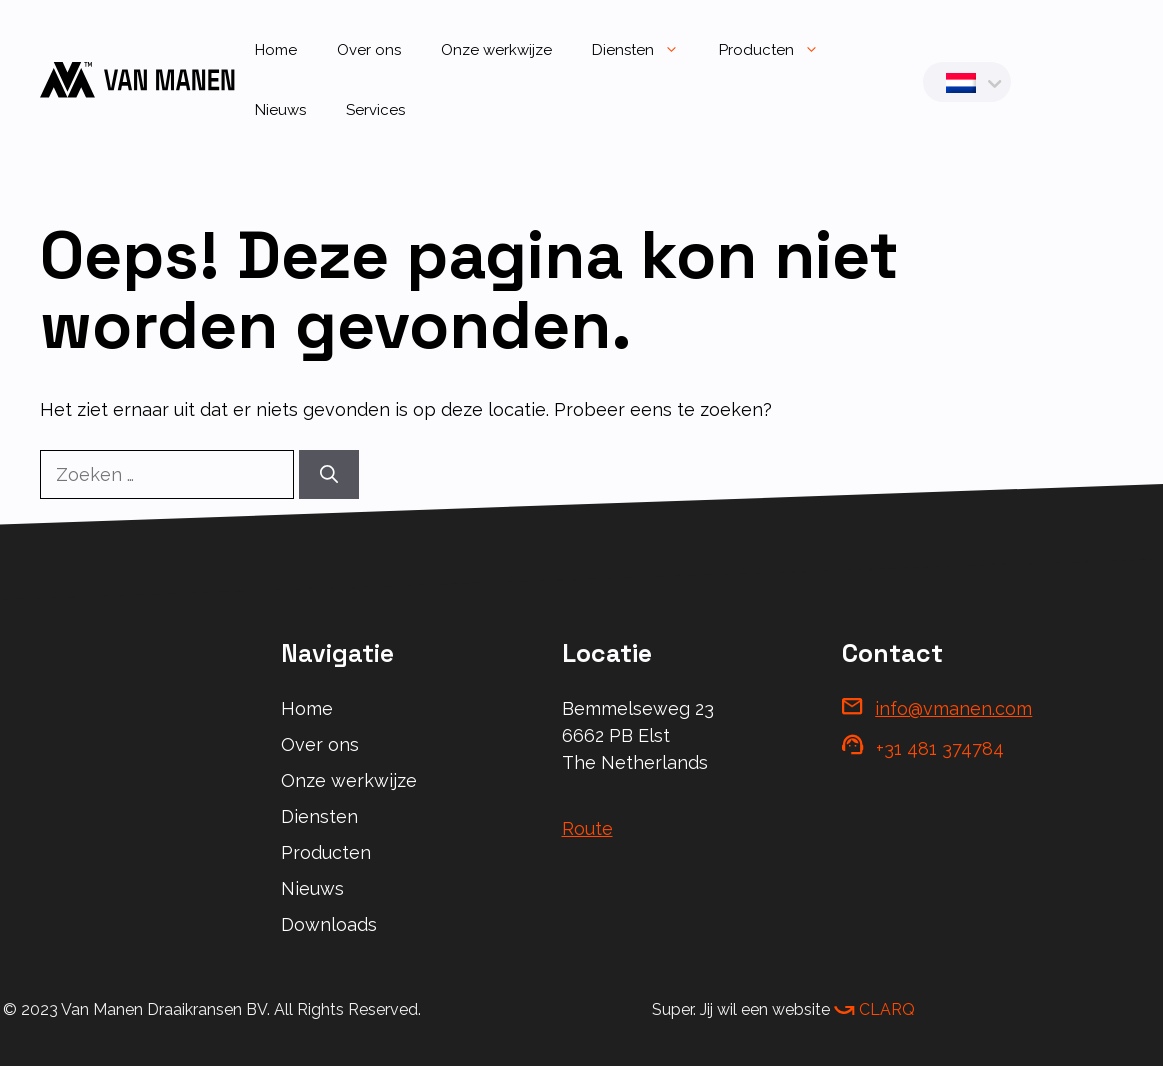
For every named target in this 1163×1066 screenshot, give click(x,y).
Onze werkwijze (496, 50)
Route (587, 828)
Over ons (369, 50)
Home (276, 50)
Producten (779, 50)
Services (375, 110)
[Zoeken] (329, 474)
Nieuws (280, 110)
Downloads (329, 924)
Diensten (645, 50)
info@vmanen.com (953, 708)
